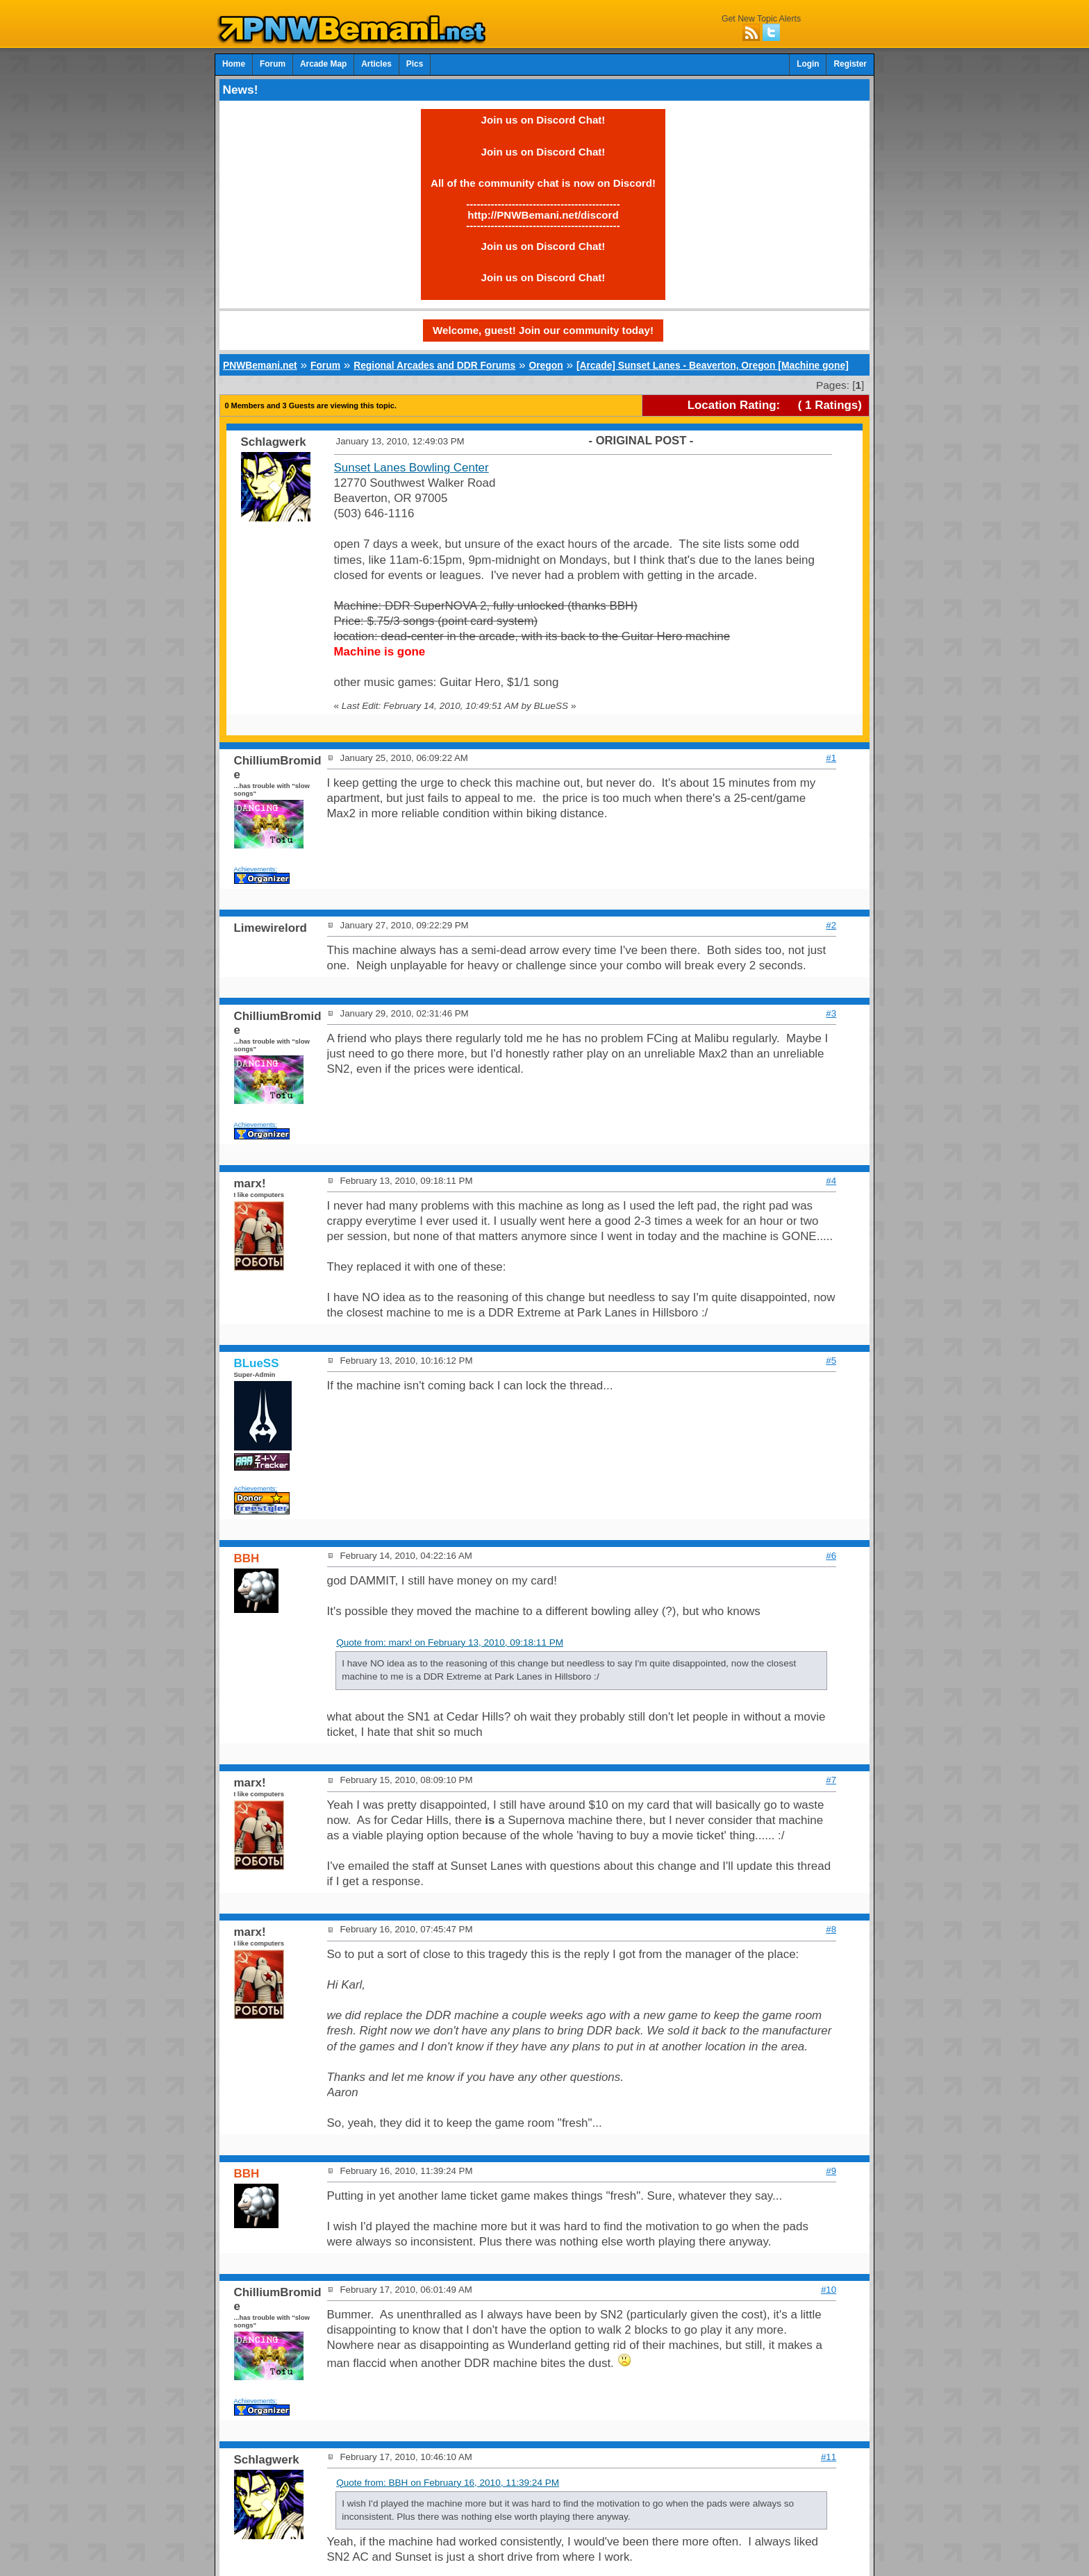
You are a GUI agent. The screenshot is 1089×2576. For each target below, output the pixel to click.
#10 (828, 2289)
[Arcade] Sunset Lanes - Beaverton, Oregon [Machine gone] (712, 365)
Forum (272, 64)
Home (233, 64)
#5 (831, 1360)
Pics (414, 64)
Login (808, 64)
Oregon (546, 365)
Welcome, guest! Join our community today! (543, 330)
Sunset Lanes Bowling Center (411, 467)
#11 (828, 2457)
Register (850, 64)
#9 (831, 2171)
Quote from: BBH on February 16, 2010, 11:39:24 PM (447, 2482)
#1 (831, 758)
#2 (831, 925)
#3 (831, 1013)
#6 (831, 1555)
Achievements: (256, 869)
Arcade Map (323, 64)
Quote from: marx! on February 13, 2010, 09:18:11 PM (449, 1642)
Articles (376, 64)
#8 (831, 1929)
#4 (831, 1181)
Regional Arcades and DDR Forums (434, 365)
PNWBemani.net (260, 365)
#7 (831, 1780)
